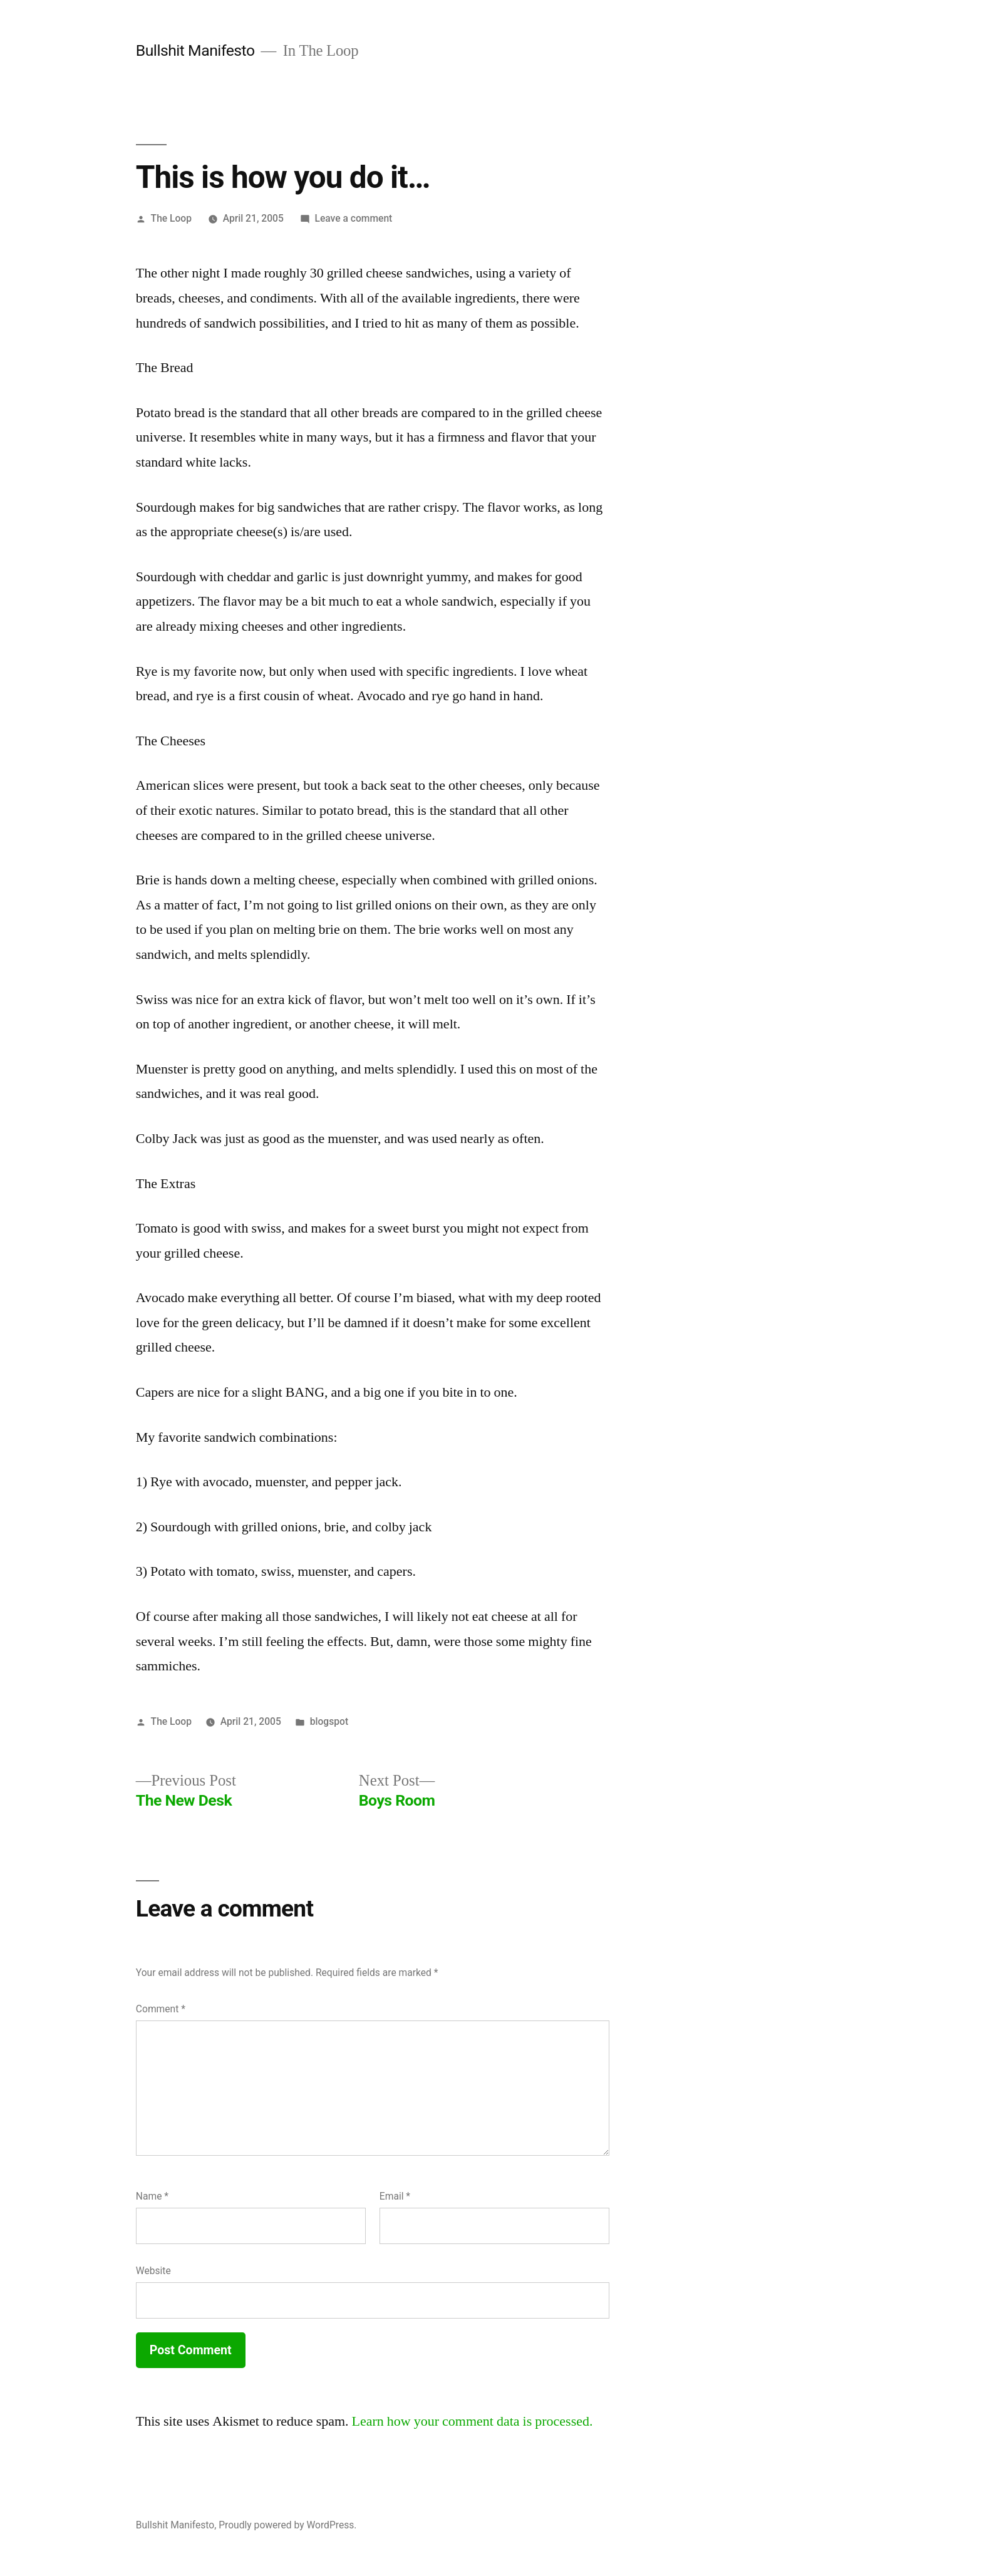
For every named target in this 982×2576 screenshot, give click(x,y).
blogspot (329, 1721)
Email (395, 2196)
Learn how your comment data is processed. (472, 2421)
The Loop (171, 218)
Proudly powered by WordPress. (287, 2525)
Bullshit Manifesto (195, 50)
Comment (160, 2009)
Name (152, 2196)
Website (153, 2271)
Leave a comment (353, 218)
